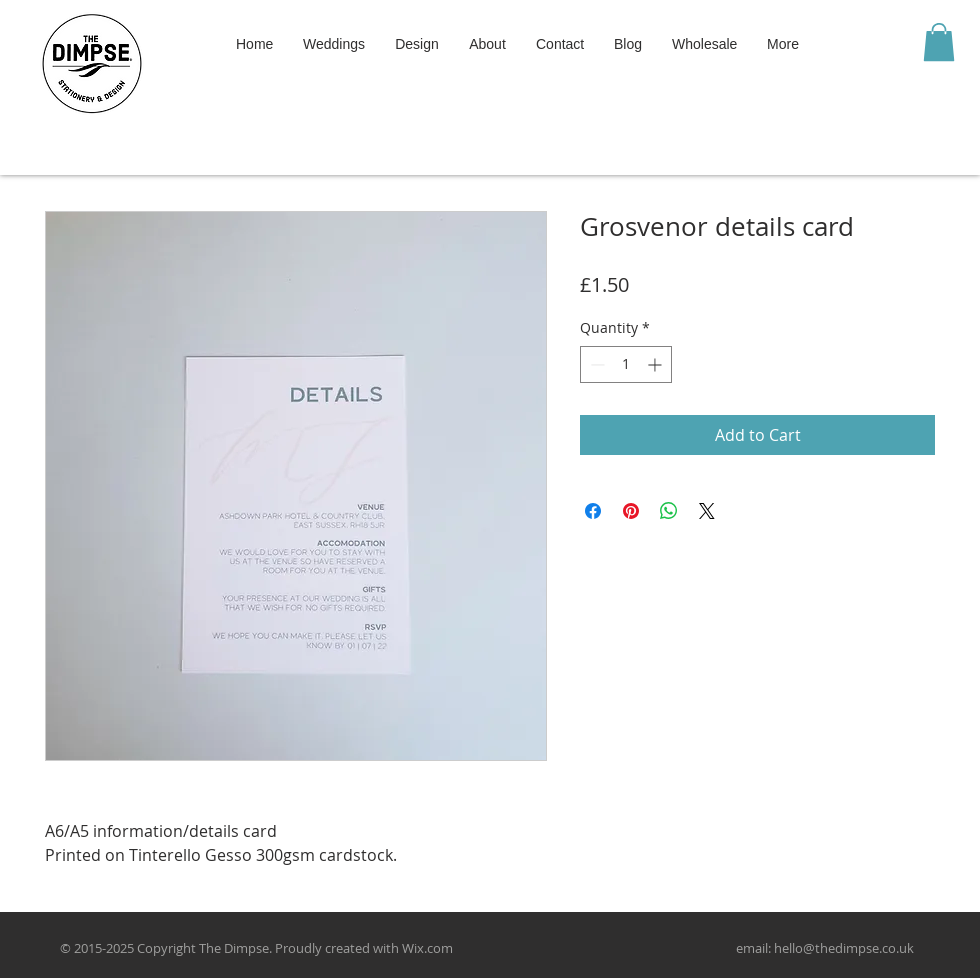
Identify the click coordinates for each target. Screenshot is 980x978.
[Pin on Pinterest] (631, 511)
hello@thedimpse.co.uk (844, 948)
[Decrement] (595, 364)
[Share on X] (707, 511)
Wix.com (427, 948)
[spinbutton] (626, 364)
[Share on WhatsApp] (669, 511)
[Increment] (656, 364)
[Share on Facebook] (593, 511)
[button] (939, 42)
